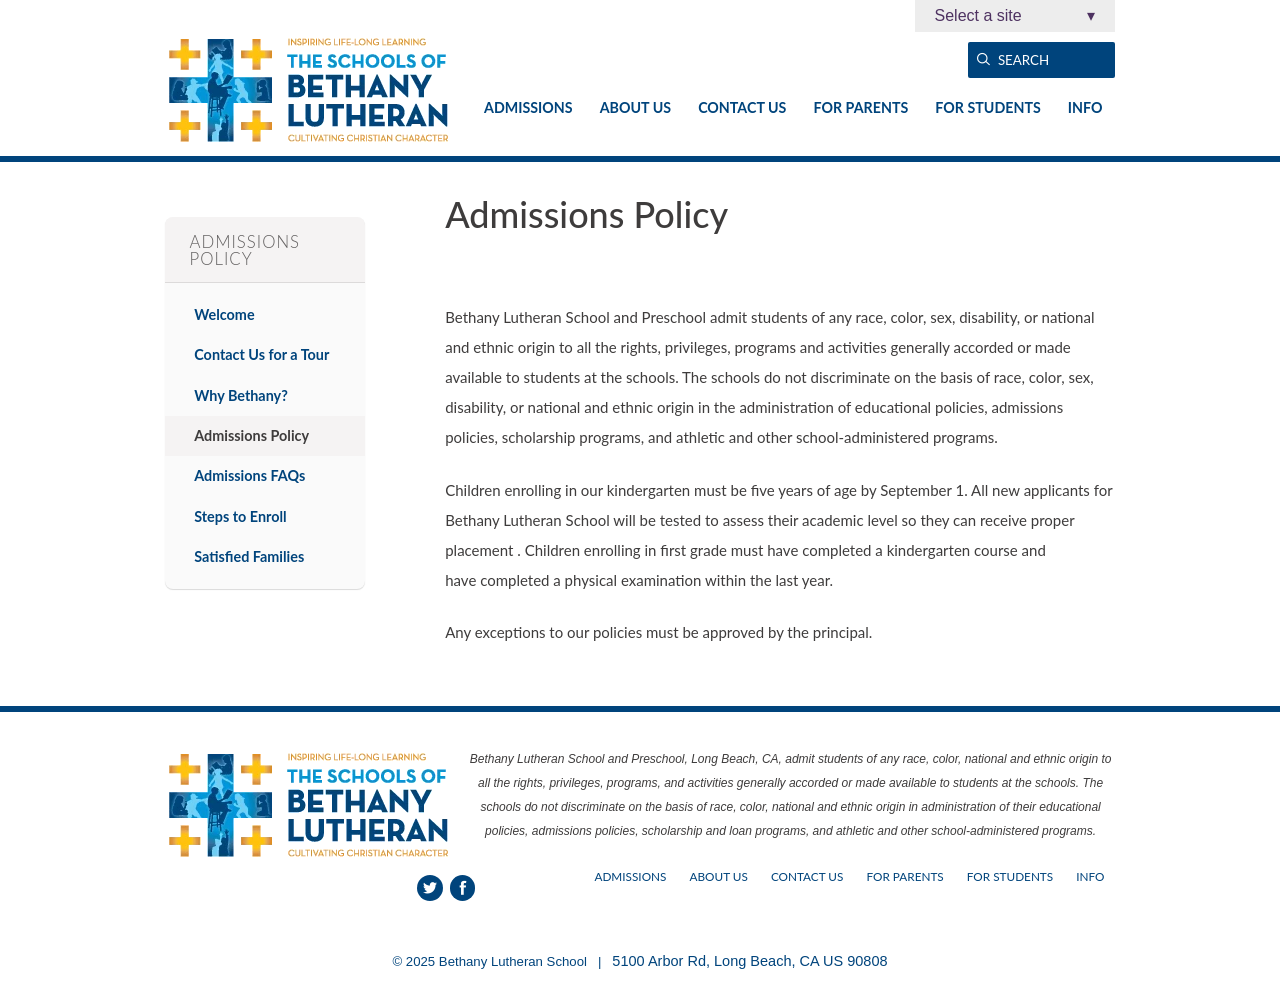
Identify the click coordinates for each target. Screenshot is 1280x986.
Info (1085, 107)
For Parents (860, 107)
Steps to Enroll (240, 516)
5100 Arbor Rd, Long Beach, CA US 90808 (749, 961)
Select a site (1015, 16)
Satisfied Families (249, 556)
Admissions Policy (251, 435)
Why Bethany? (241, 395)
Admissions (528, 107)
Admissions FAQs (249, 475)
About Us (635, 107)
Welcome (224, 314)
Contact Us (742, 107)
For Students (987, 107)
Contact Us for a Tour (261, 354)
